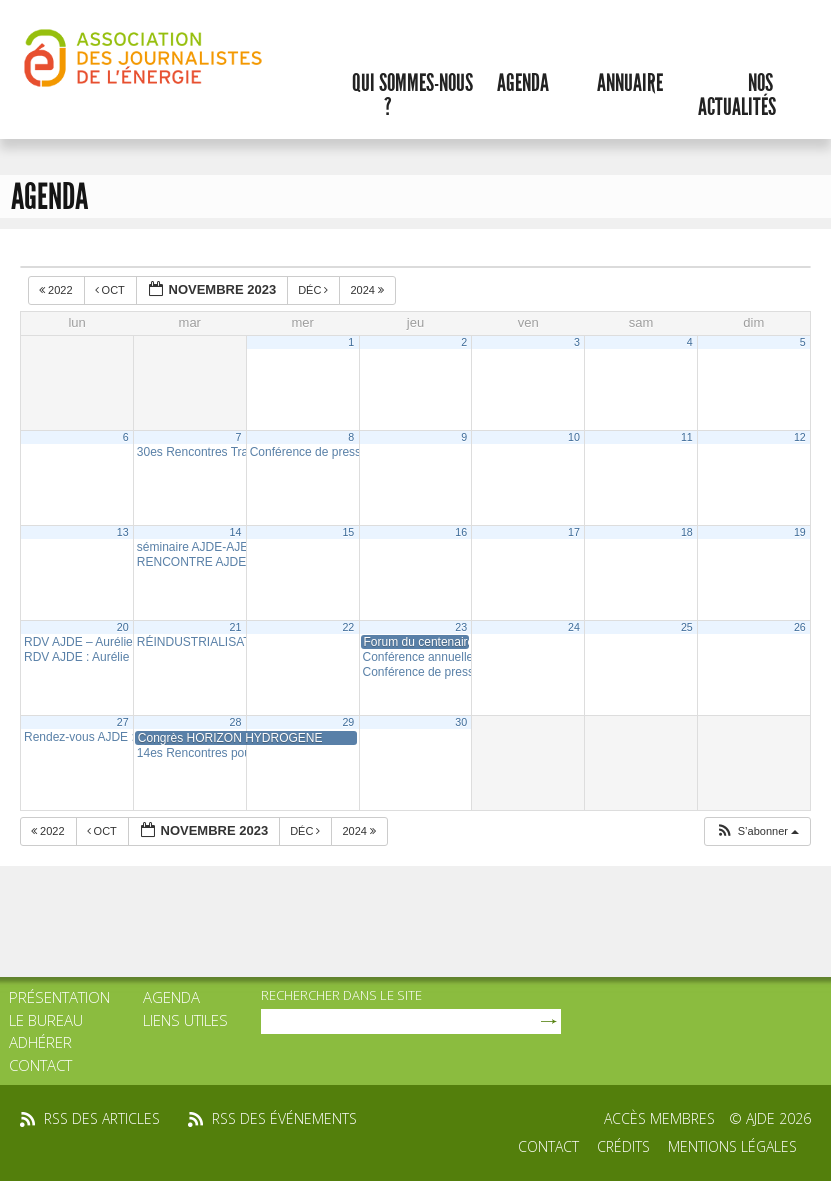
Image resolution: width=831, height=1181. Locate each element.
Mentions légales (732, 1146)
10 (574, 437)
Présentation (59, 997)
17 (574, 532)
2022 (57, 290)
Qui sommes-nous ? (412, 95)
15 (348, 532)
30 (461, 722)
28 (236, 722)
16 (461, 532)
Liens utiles (185, 1020)
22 (348, 627)
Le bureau (46, 1020)
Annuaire (630, 83)
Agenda (523, 83)
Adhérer (40, 1042)
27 (123, 722)
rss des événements (284, 1118)
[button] (757, 831)
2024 (368, 290)
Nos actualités (737, 95)
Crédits (623, 1146)
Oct (111, 290)
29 (348, 722)
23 (461, 627)
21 (236, 627)
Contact (40, 1065)
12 (800, 437)
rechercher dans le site (341, 995)
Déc (314, 290)
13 (123, 532)
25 (687, 627)
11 (687, 437)
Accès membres (659, 1118)
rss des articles (102, 1118)
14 (236, 532)
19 (800, 532)
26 (800, 627)
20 (123, 627)
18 (687, 532)
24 (574, 627)
